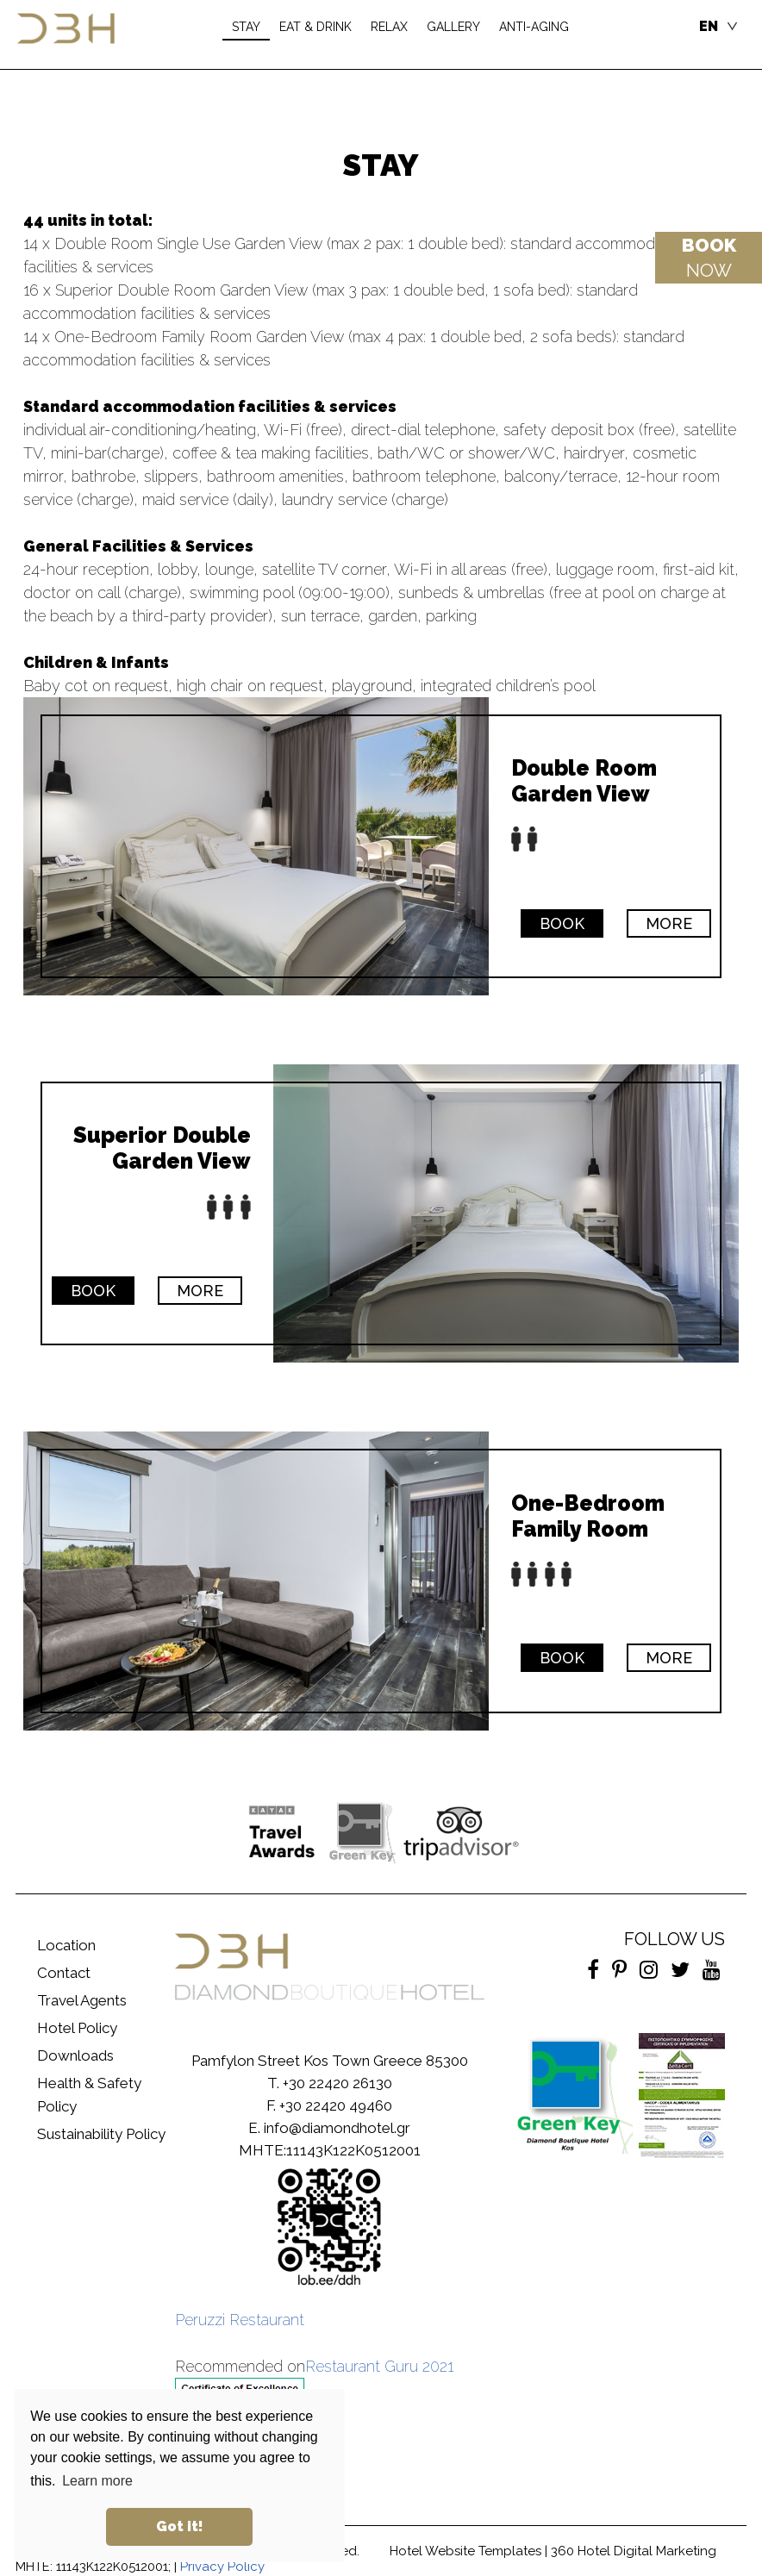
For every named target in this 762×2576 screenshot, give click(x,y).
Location (66, 1945)
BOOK (562, 923)
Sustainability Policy (101, 2134)
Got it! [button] (179, 2526)
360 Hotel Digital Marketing (633, 2551)
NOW (709, 257)
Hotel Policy (77, 2027)
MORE (669, 923)
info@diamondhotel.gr (337, 2127)
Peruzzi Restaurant (239, 2320)
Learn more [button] (97, 2480)
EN (708, 26)
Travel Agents (82, 2000)
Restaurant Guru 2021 (379, 2366)
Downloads (75, 2055)
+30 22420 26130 (337, 2083)
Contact (64, 1972)
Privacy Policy (222, 2566)
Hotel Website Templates (465, 2551)
